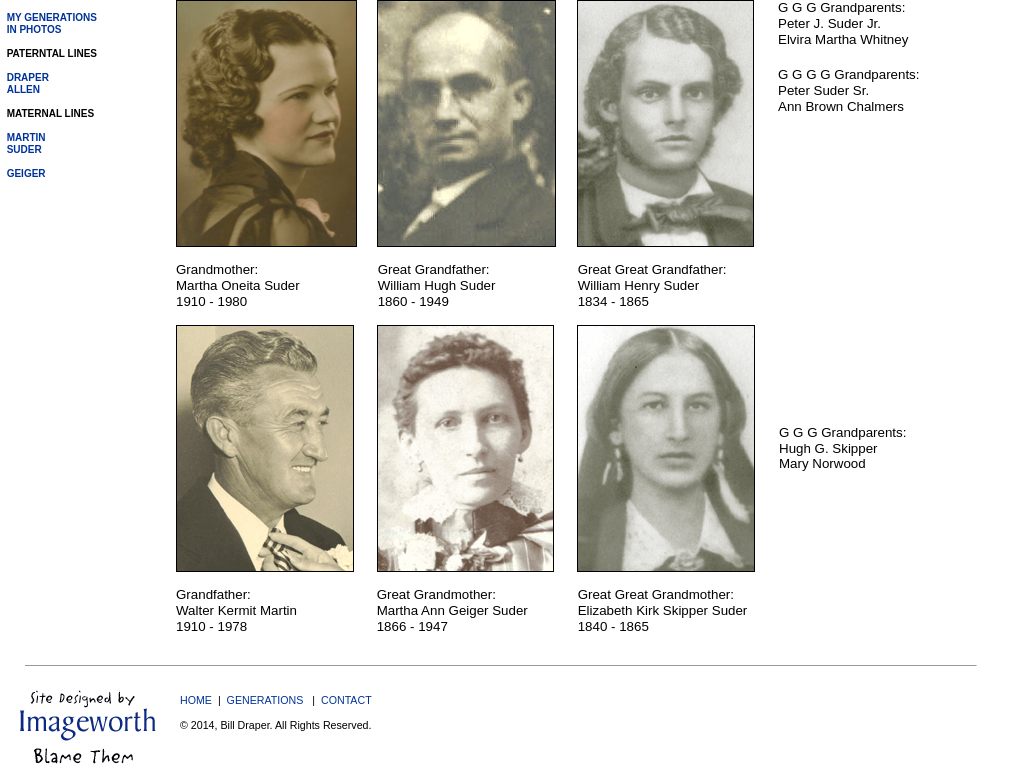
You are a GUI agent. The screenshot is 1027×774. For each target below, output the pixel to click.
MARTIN (26, 137)
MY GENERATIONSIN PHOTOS (52, 23)
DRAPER (28, 77)
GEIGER (26, 173)
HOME (196, 700)
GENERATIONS (265, 700)
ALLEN (23, 89)
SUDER (24, 149)
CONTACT (346, 700)
